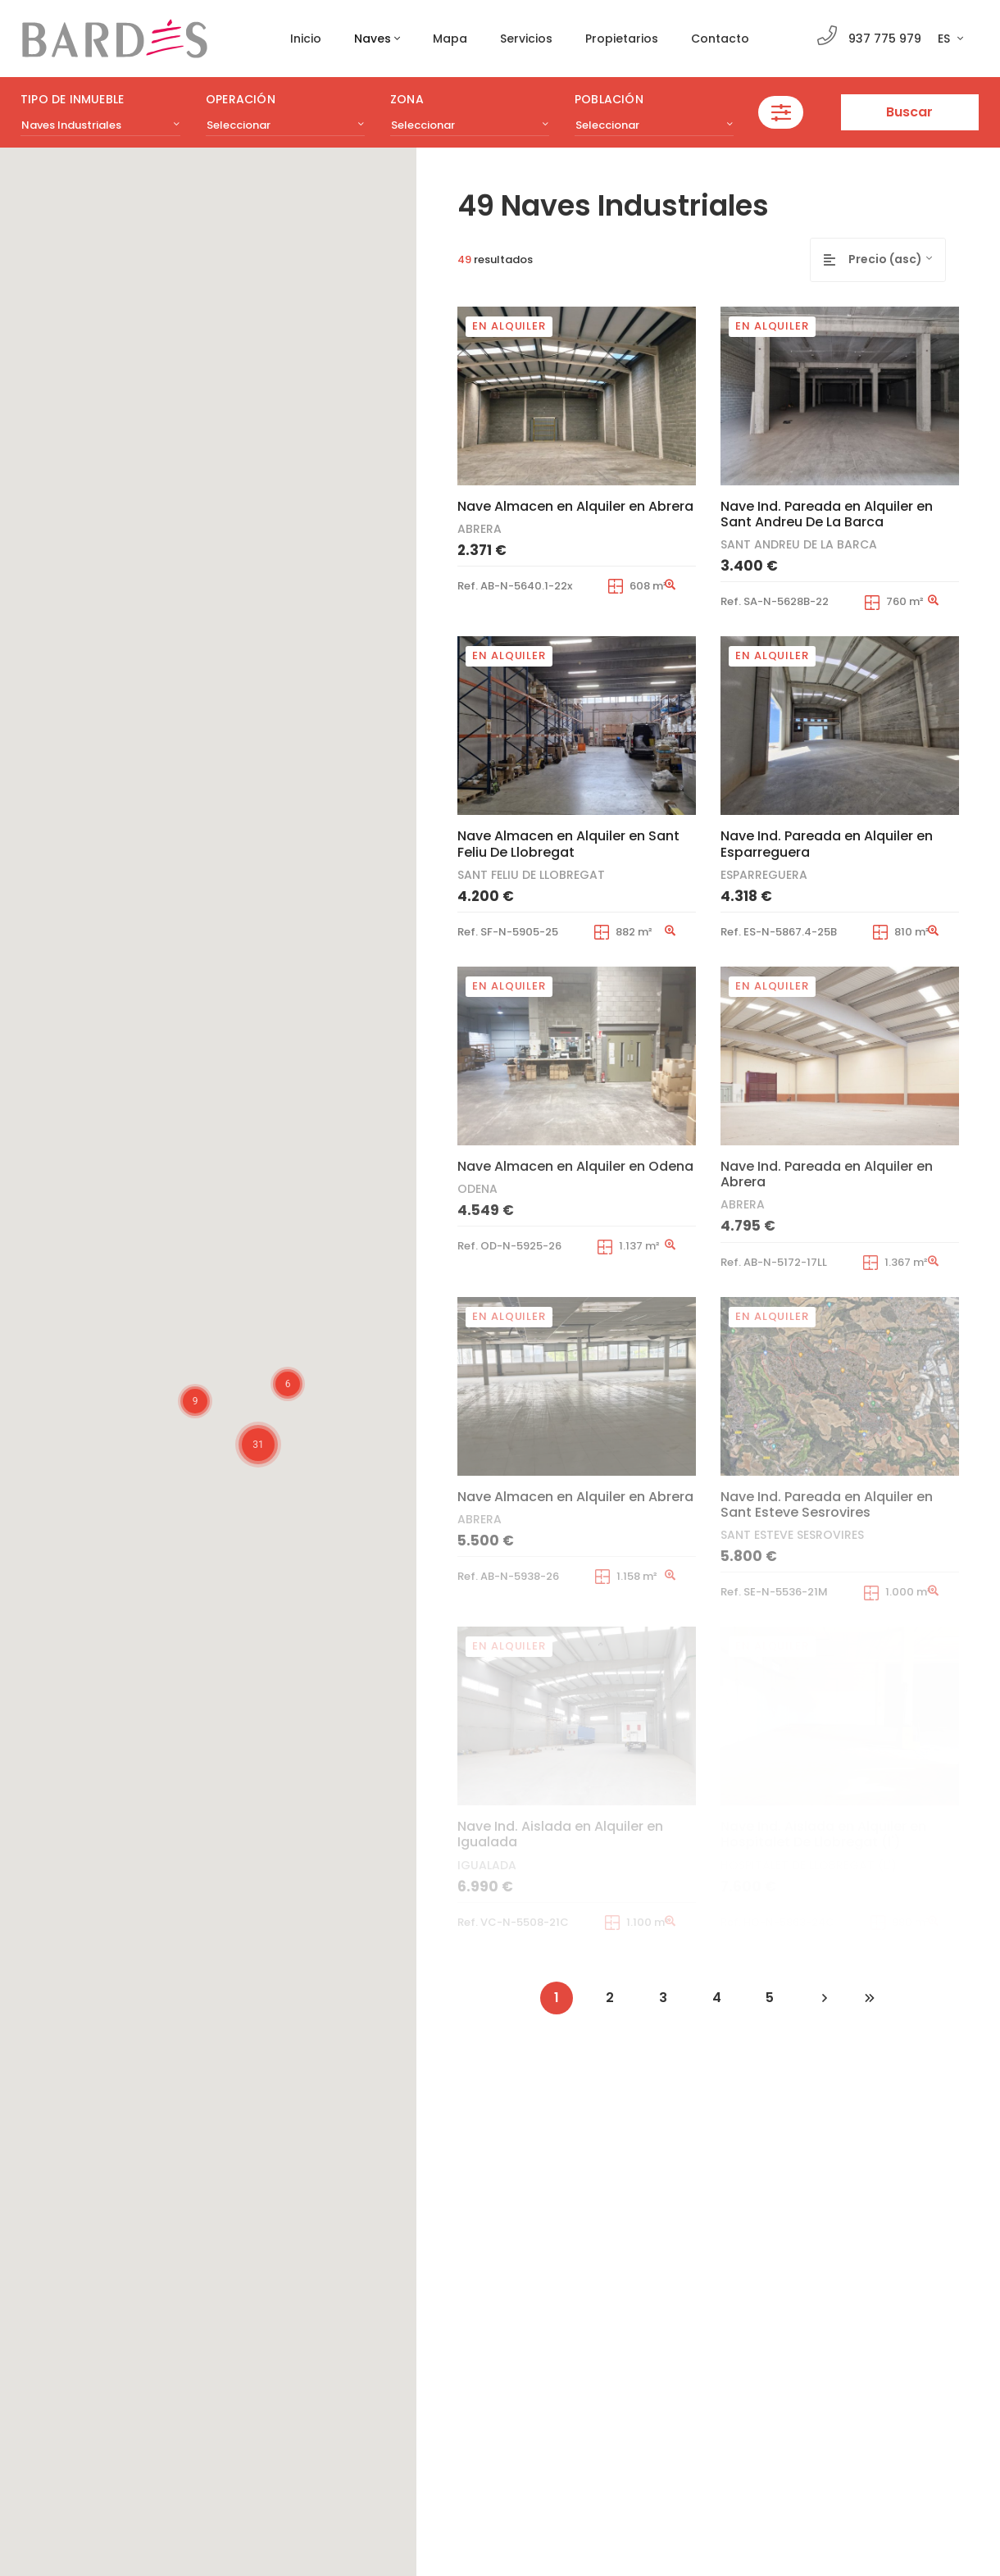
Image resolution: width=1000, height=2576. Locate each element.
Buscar (909, 111)
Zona (407, 99)
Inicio (305, 38)
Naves (372, 38)
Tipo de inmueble (72, 99)
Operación (240, 99)
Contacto (720, 38)
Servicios (526, 38)
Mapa (450, 38)
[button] (132, 1472)
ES (945, 38)
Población (609, 99)
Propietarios (621, 38)
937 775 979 (884, 38)
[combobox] (100, 125)
